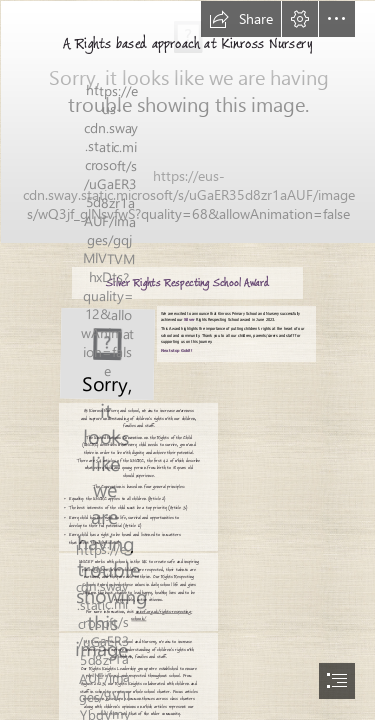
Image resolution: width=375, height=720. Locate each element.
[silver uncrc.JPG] (106, 353)
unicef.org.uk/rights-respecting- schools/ (161, 614)
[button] (241, 19)
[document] (187, 360)
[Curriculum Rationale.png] (187, 121)
